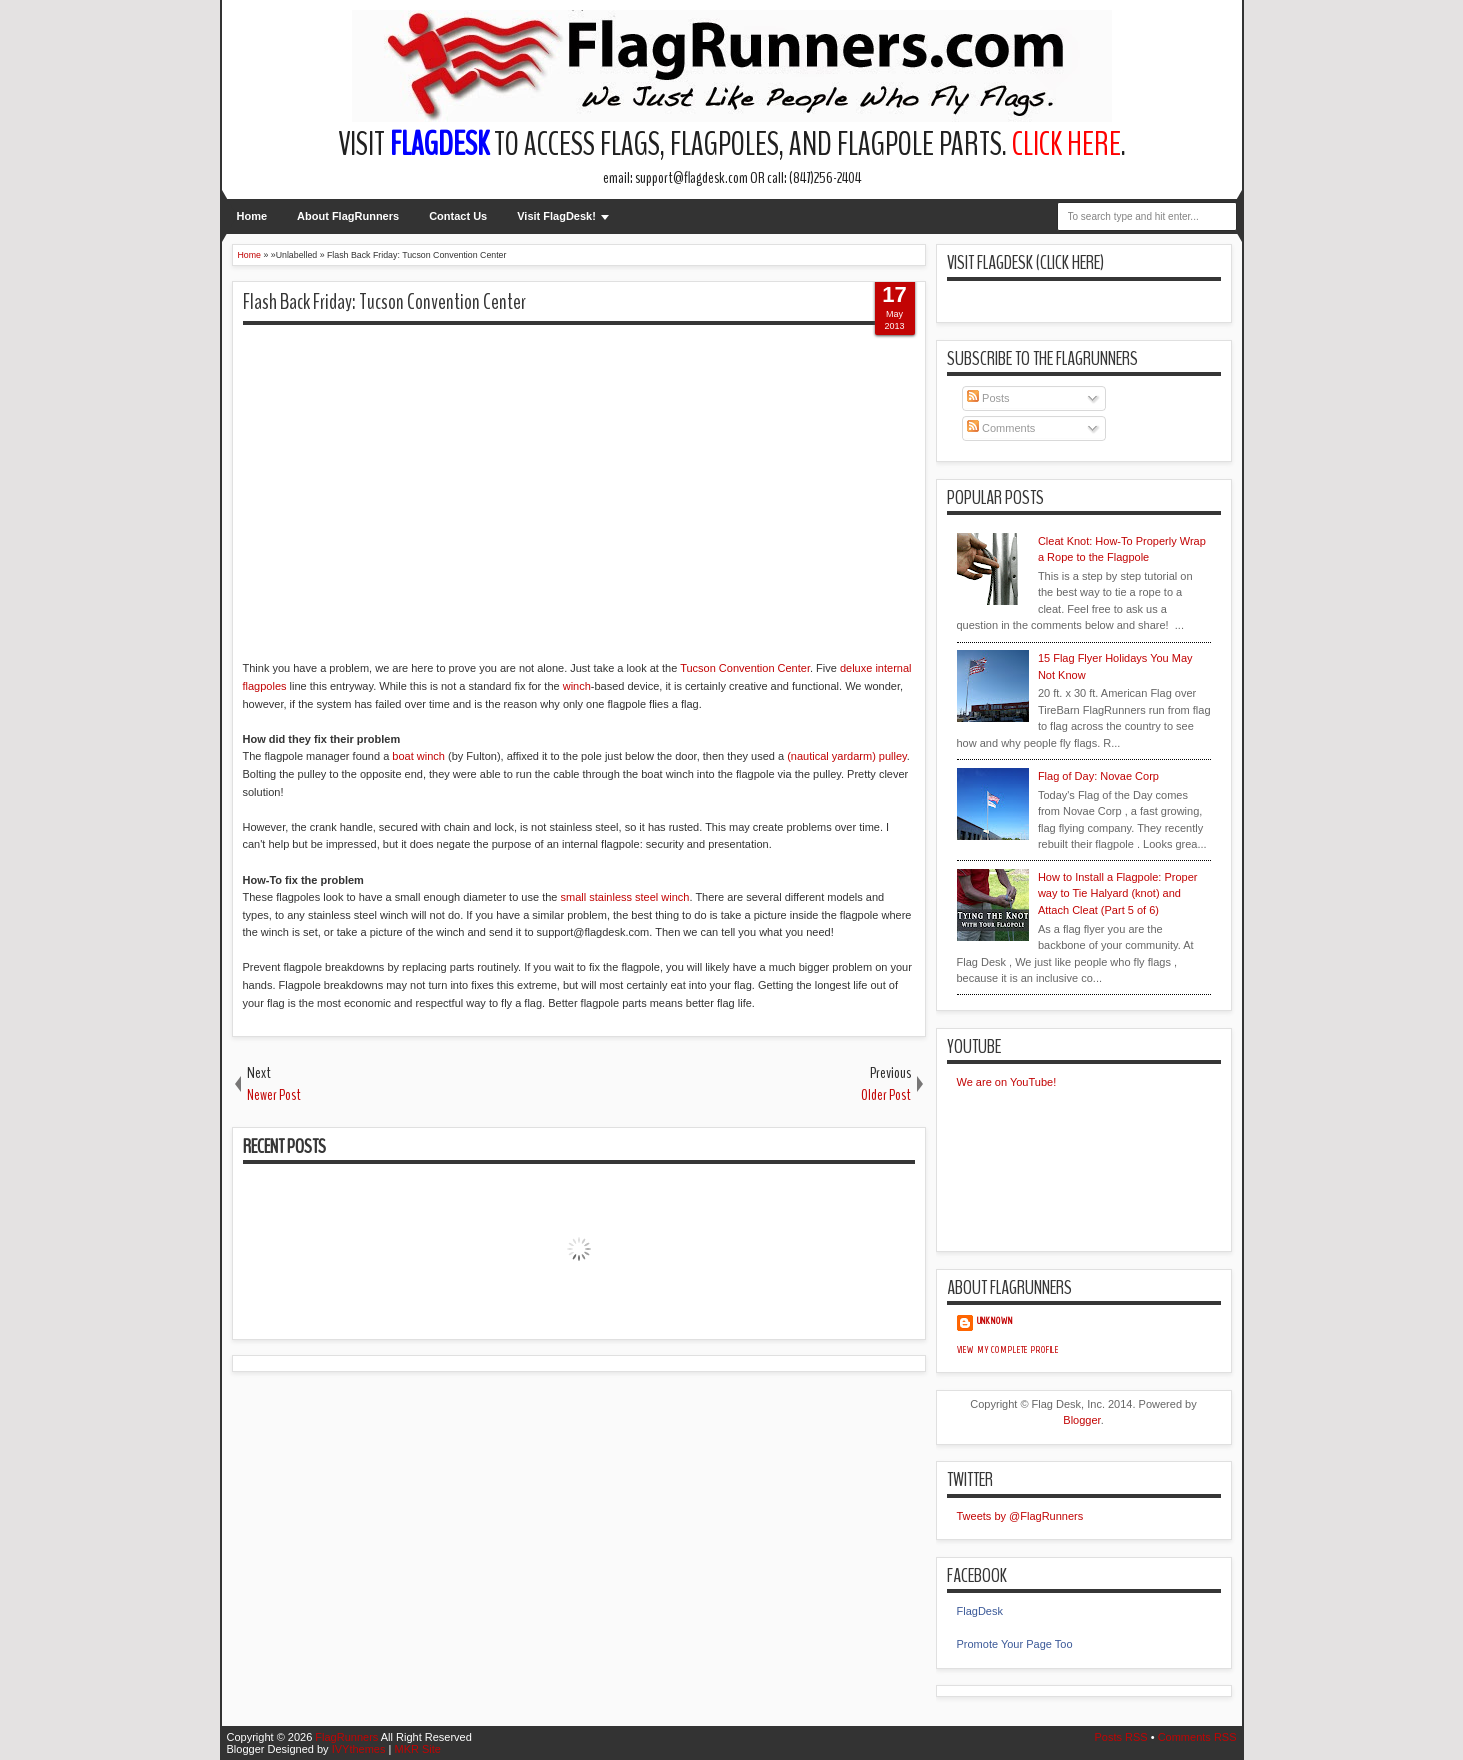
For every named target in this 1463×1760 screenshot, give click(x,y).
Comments (1001, 428)
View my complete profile (1008, 1350)
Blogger (1081, 1420)
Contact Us (458, 216)
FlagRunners (346, 1737)
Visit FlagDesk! (556, 216)
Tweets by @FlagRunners (1020, 1516)
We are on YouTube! (1007, 1082)
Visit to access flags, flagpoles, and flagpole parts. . (732, 144)
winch (577, 686)
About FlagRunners (348, 216)
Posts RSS (1120, 1737)
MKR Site (417, 1749)
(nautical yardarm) (831, 756)
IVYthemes (359, 1749)
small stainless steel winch (624, 897)
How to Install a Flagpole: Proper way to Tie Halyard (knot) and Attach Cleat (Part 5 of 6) (1118, 893)
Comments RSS (1197, 1737)
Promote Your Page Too (1015, 1644)
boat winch (418, 756)
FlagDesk (980, 1611)
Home (252, 216)
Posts (988, 398)
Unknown (995, 1321)
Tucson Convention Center (745, 668)
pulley (893, 756)
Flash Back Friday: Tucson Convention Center (384, 302)
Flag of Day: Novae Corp (1098, 776)
